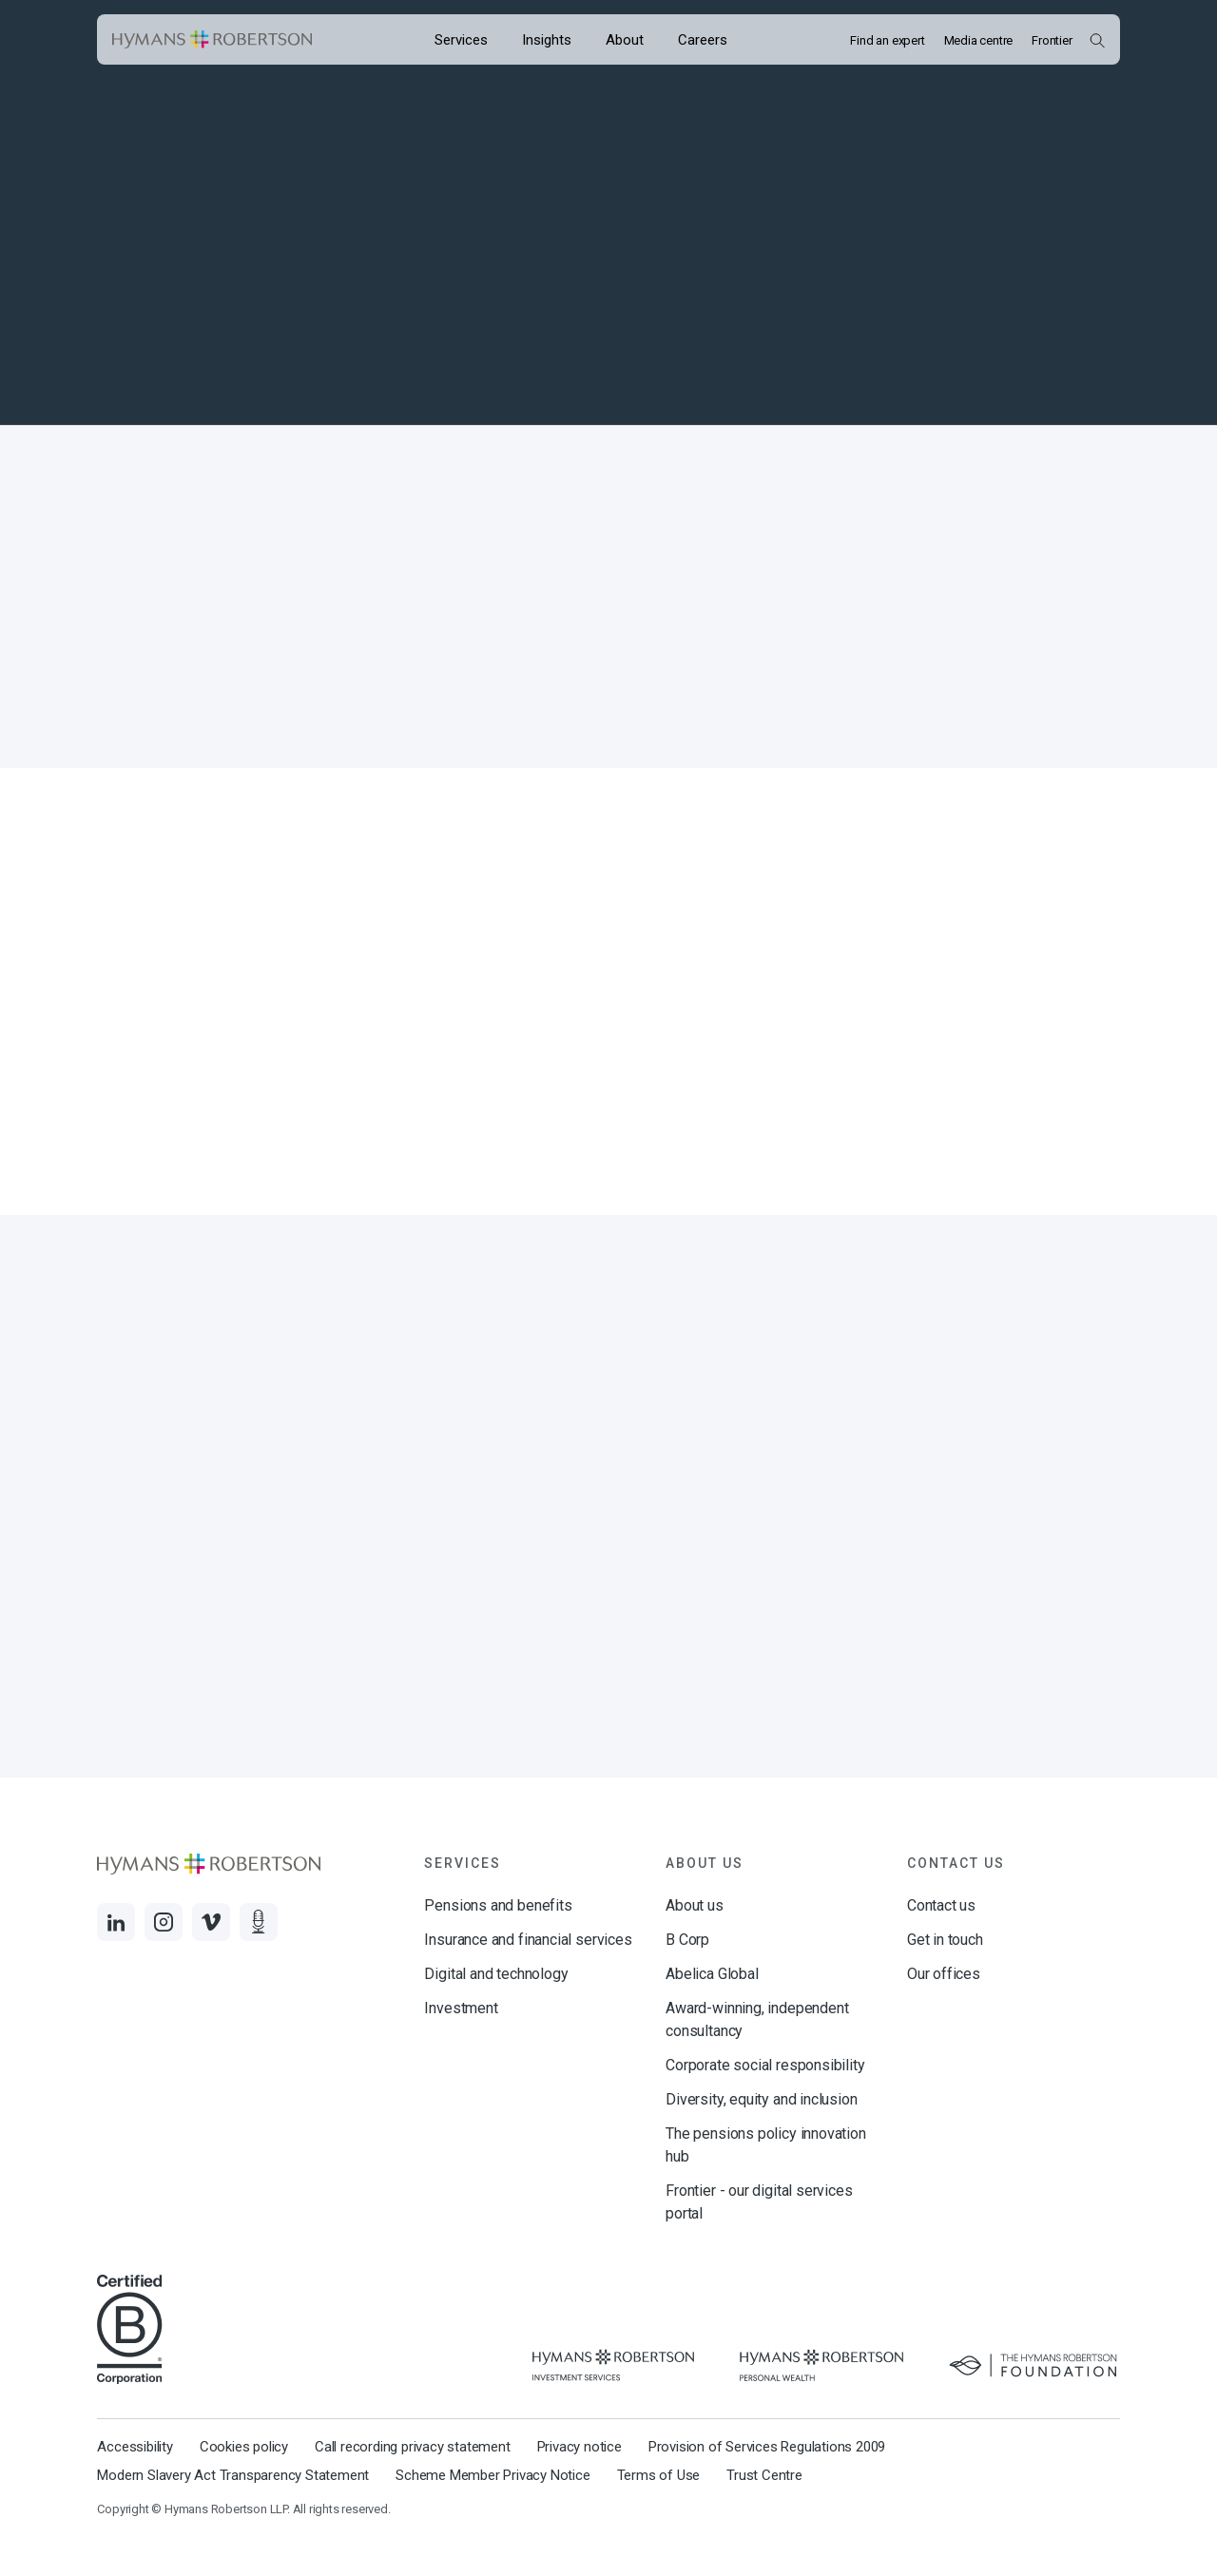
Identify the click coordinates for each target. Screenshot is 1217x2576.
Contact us (941, 1905)
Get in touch (945, 1940)
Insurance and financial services (527, 1940)
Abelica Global (712, 1974)
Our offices (943, 1974)
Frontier (1052, 40)
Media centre (979, 40)
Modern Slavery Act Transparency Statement (233, 2475)
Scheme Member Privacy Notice (492, 2475)
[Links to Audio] (259, 1922)
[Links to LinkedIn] (116, 1922)
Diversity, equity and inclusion (761, 2099)
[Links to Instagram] (164, 1922)
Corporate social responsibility (765, 2065)
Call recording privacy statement (413, 2446)
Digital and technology (496, 1974)
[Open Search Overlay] (1097, 39)
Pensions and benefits (497, 1905)
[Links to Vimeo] (211, 1922)
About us (695, 1905)
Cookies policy (244, 2446)
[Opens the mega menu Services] (461, 39)
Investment (460, 2008)
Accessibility (134, 2446)
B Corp (687, 1940)
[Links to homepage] (212, 39)
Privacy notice (579, 2446)
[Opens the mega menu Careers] (703, 39)
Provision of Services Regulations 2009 (766, 2446)
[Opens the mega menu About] (624, 39)
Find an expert (887, 40)
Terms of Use (659, 2475)
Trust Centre (764, 2475)
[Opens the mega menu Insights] (547, 39)
